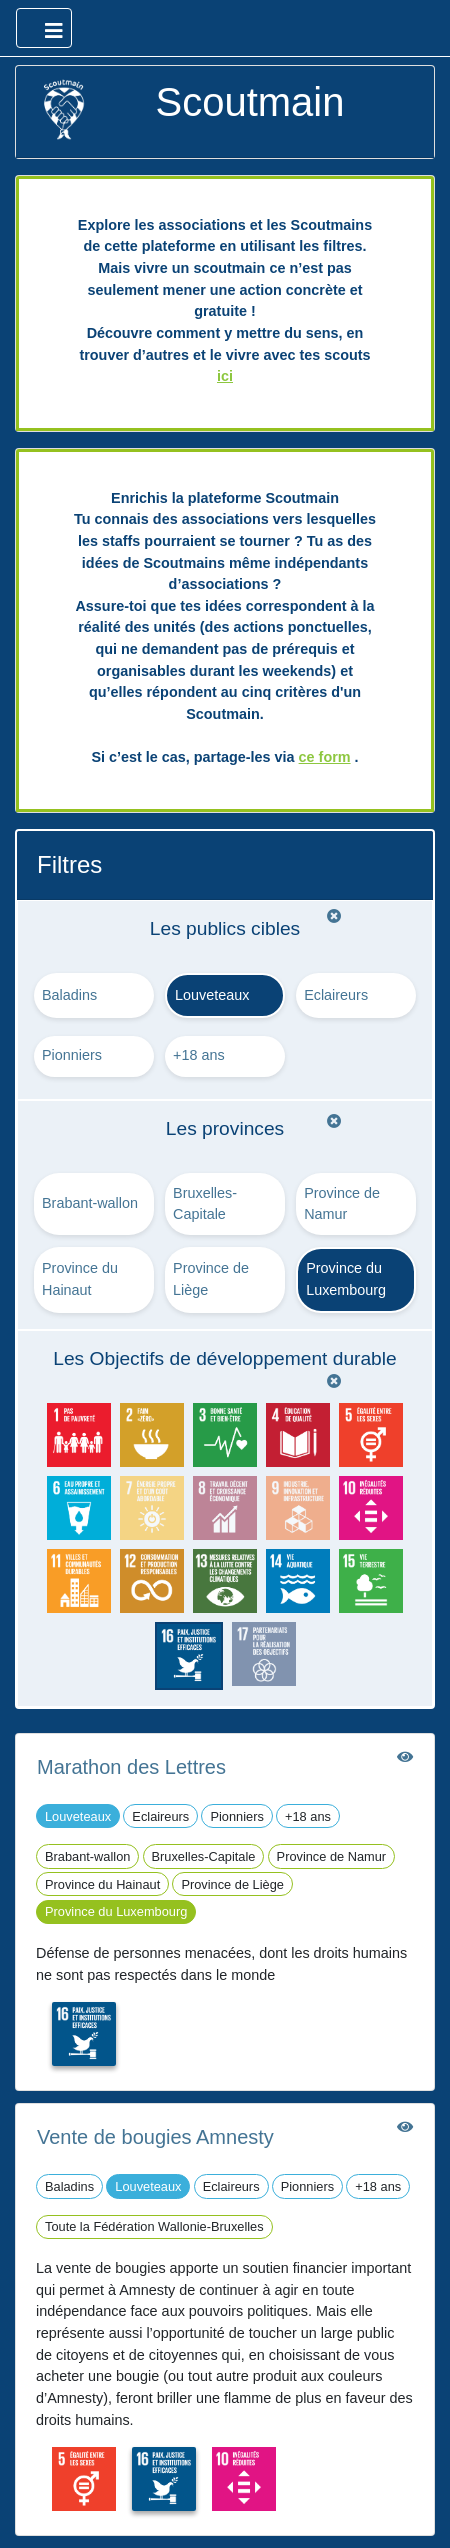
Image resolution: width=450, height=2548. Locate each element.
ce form (325, 757)
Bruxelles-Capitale (205, 1204)
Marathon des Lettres (131, 1767)
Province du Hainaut (80, 1279)
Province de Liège (211, 1279)
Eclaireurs (336, 995)
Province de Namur (342, 1204)
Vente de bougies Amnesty (155, 2137)
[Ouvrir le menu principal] (44, 28)
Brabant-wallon (90, 1203)
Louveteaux (212, 995)
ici (225, 376)
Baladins (69, 995)
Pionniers (72, 1055)
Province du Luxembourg (346, 1279)
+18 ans (199, 1055)
